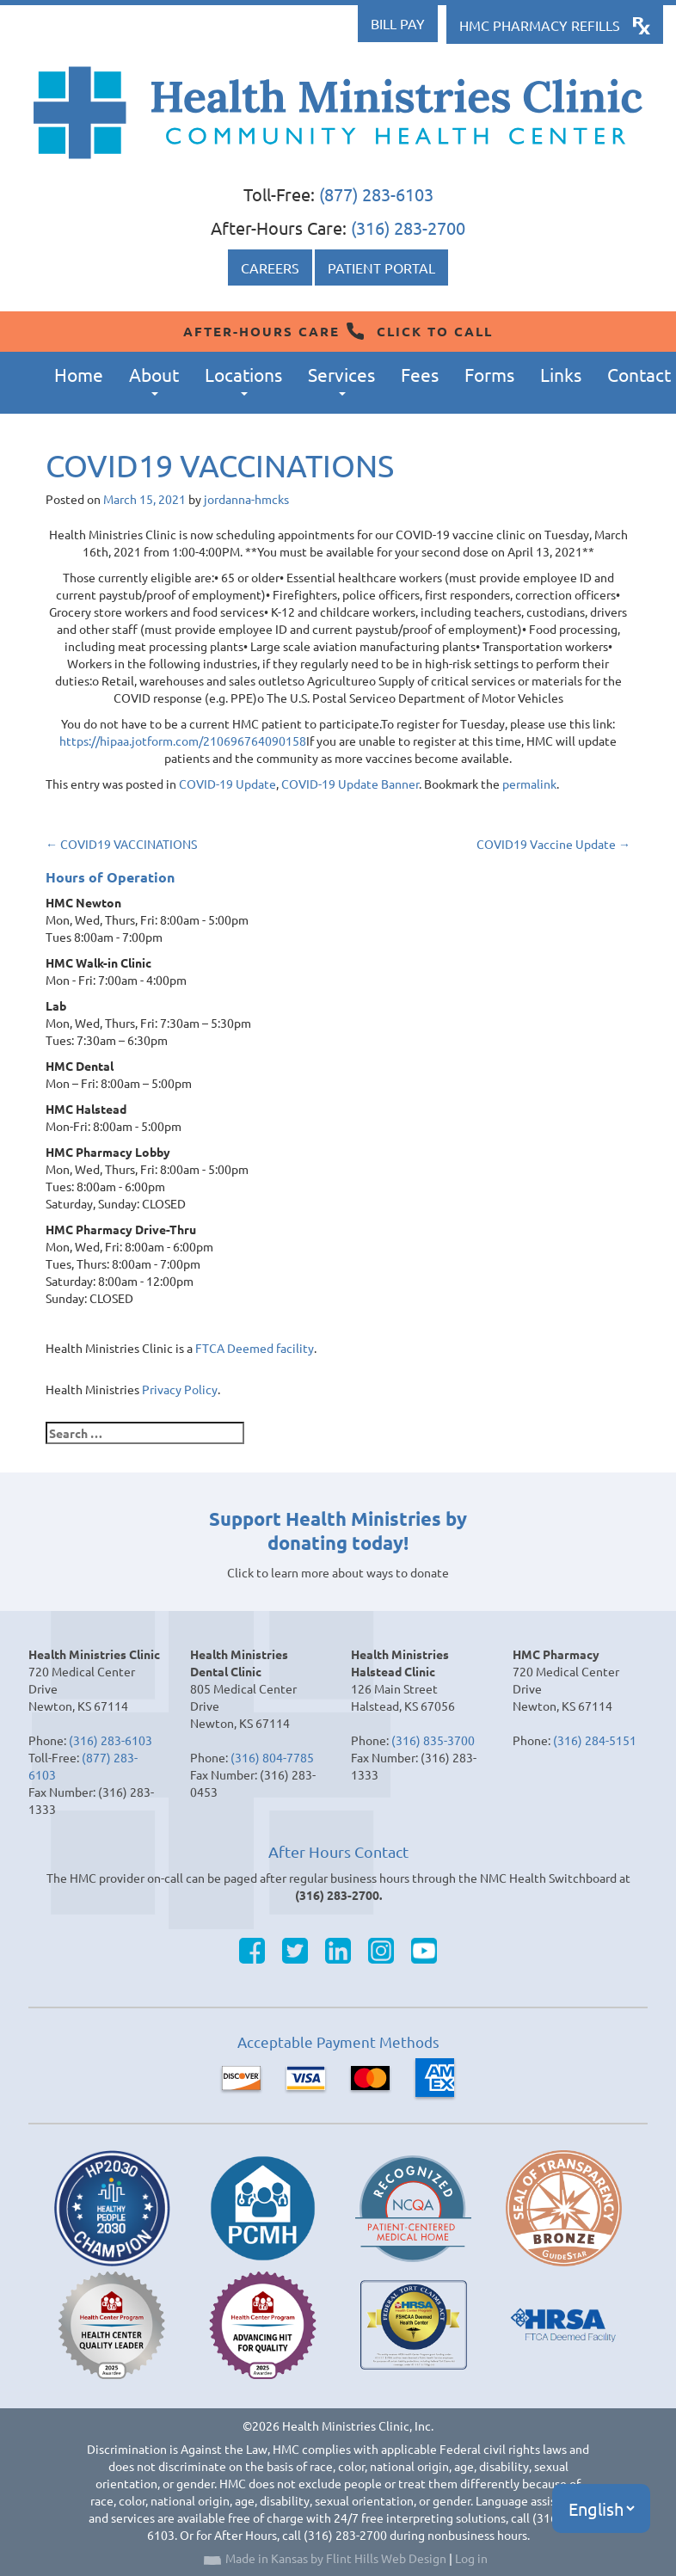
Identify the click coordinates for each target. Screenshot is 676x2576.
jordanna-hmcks (246, 499)
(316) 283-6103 (110, 1740)
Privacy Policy (180, 1389)
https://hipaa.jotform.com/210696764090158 (182, 740)
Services (341, 380)
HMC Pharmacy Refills (539, 25)
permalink (529, 783)
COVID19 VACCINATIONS (121, 843)
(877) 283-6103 (376, 194)
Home (78, 374)
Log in (471, 2558)
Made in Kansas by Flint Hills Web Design (335, 2558)
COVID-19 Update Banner (350, 783)
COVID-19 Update (227, 783)
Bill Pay (398, 23)
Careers (270, 267)
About (154, 380)
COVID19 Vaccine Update (553, 843)
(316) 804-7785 (272, 1757)
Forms (489, 374)
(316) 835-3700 (433, 1740)
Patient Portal (381, 267)
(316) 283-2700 (408, 227)
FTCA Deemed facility (254, 1348)
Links (560, 374)
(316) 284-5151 (594, 1740)
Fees (420, 374)
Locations (243, 380)
